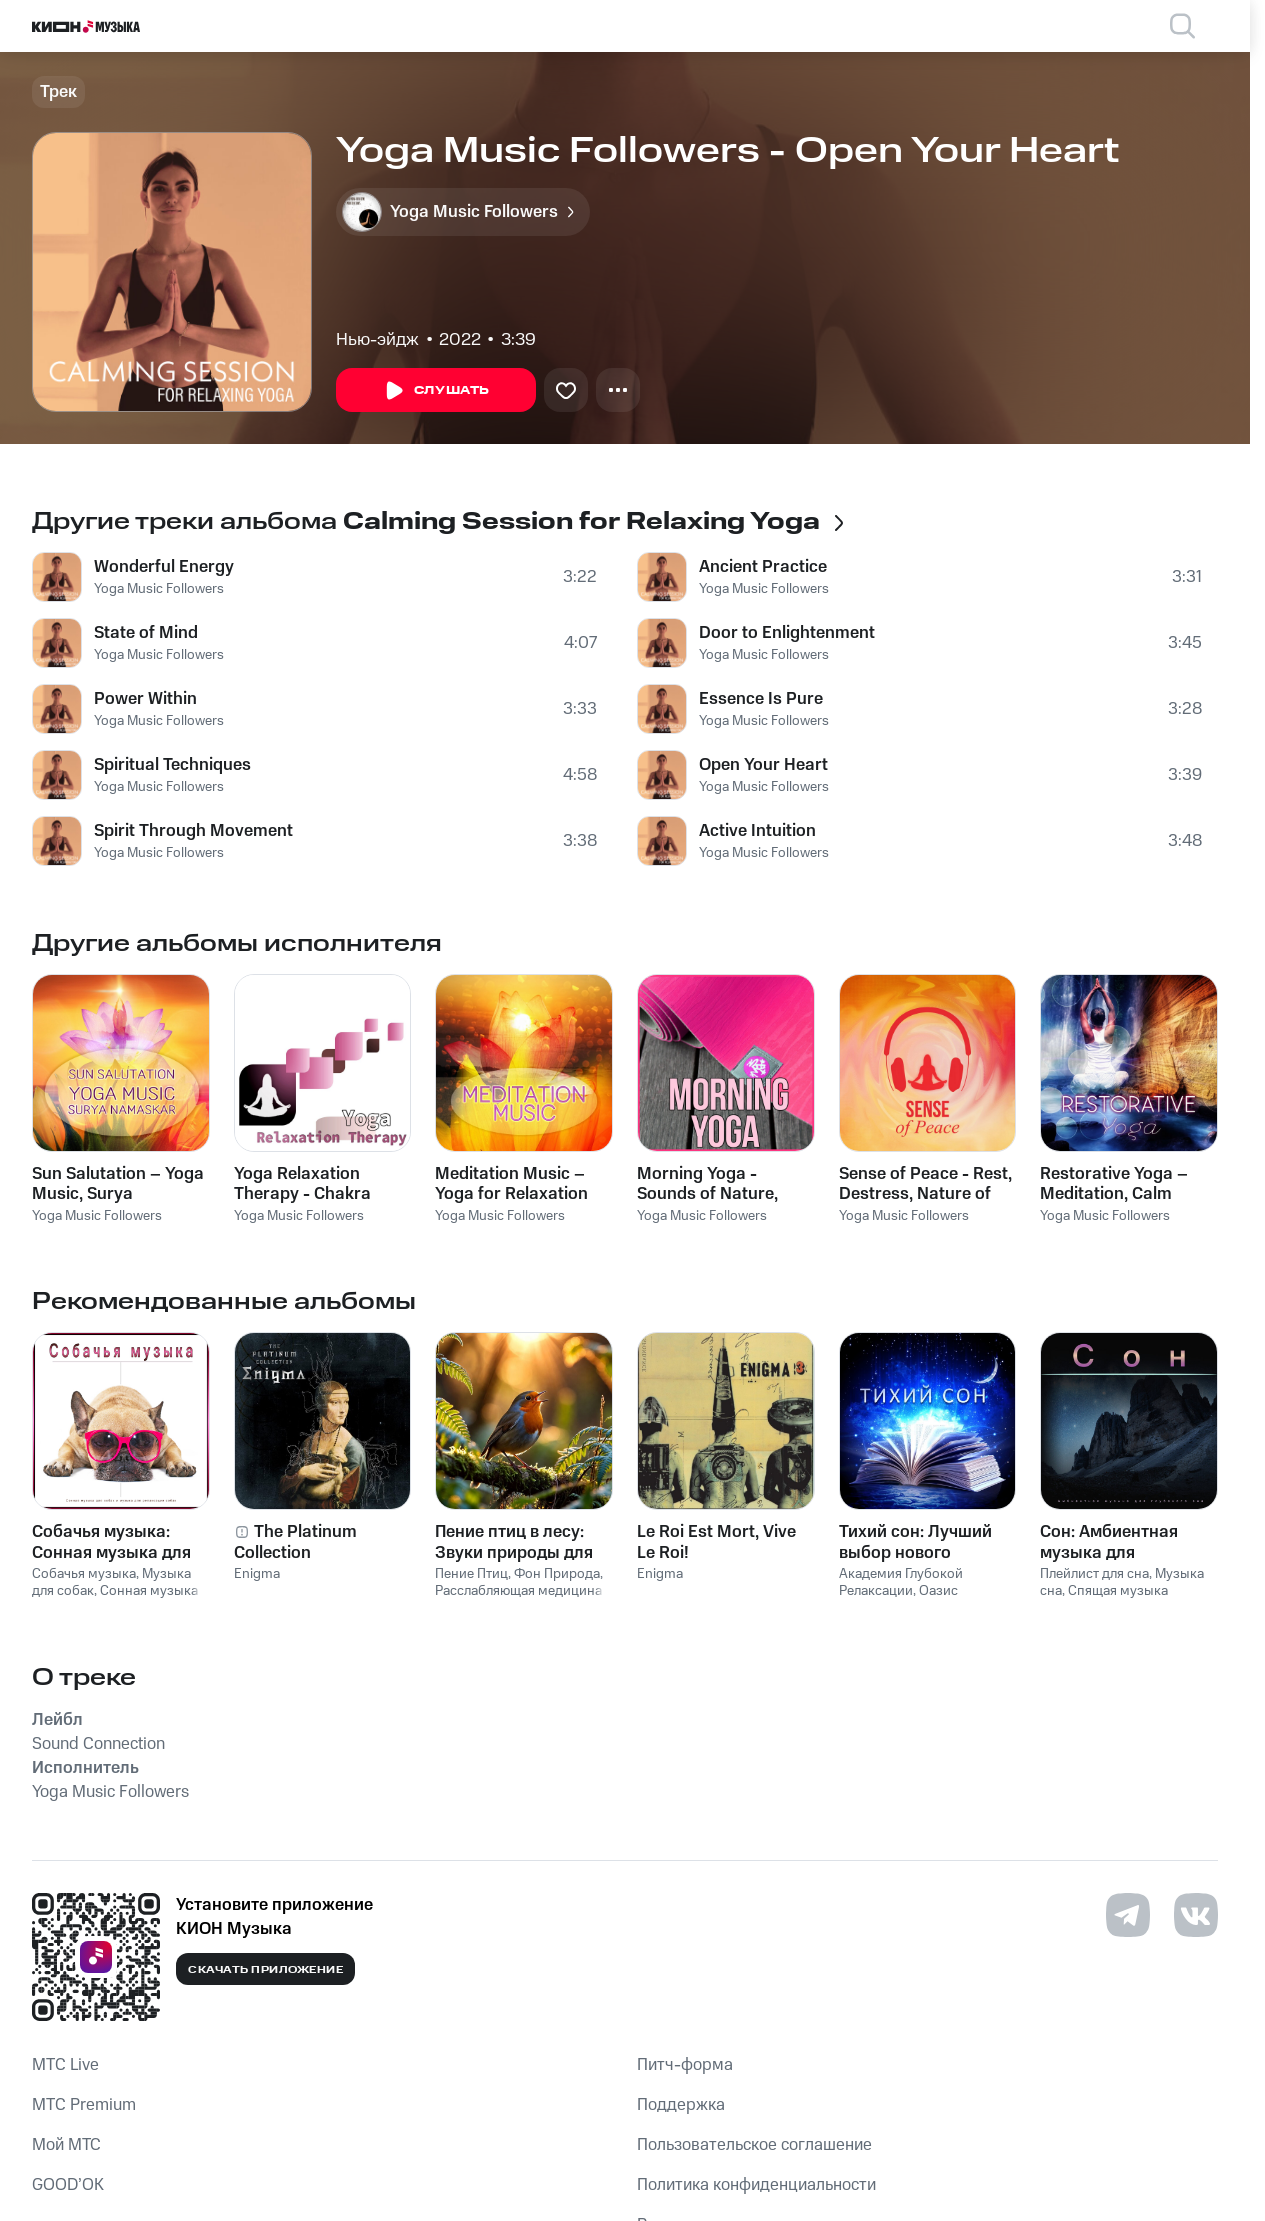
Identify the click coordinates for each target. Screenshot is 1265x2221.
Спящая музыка (1118, 1591)
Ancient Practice (763, 567)
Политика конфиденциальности (756, 2185)
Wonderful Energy (164, 567)
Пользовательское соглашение (754, 2145)
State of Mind (146, 633)
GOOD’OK (68, 2185)
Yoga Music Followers (159, 589)
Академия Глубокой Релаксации (901, 1582)
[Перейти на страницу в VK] (1196, 1915)
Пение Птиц (471, 1574)
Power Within (145, 699)
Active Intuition (757, 831)
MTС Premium (84, 2105)
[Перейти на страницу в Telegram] (1128, 1915)
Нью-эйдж (377, 340)
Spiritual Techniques (172, 765)
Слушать (436, 391)
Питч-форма (685, 2065)
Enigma (257, 1574)
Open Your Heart (763, 765)
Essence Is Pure (761, 699)
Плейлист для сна (1094, 1574)
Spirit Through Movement (193, 831)
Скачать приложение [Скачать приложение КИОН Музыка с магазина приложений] (265, 1970)
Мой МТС (66, 2145)
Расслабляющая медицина (518, 1591)
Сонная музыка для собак (115, 1599)
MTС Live (65, 2065)
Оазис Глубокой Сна (898, 1599)
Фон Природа (557, 1574)
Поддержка (681, 2105)
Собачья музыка (84, 1574)
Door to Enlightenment (787, 633)
